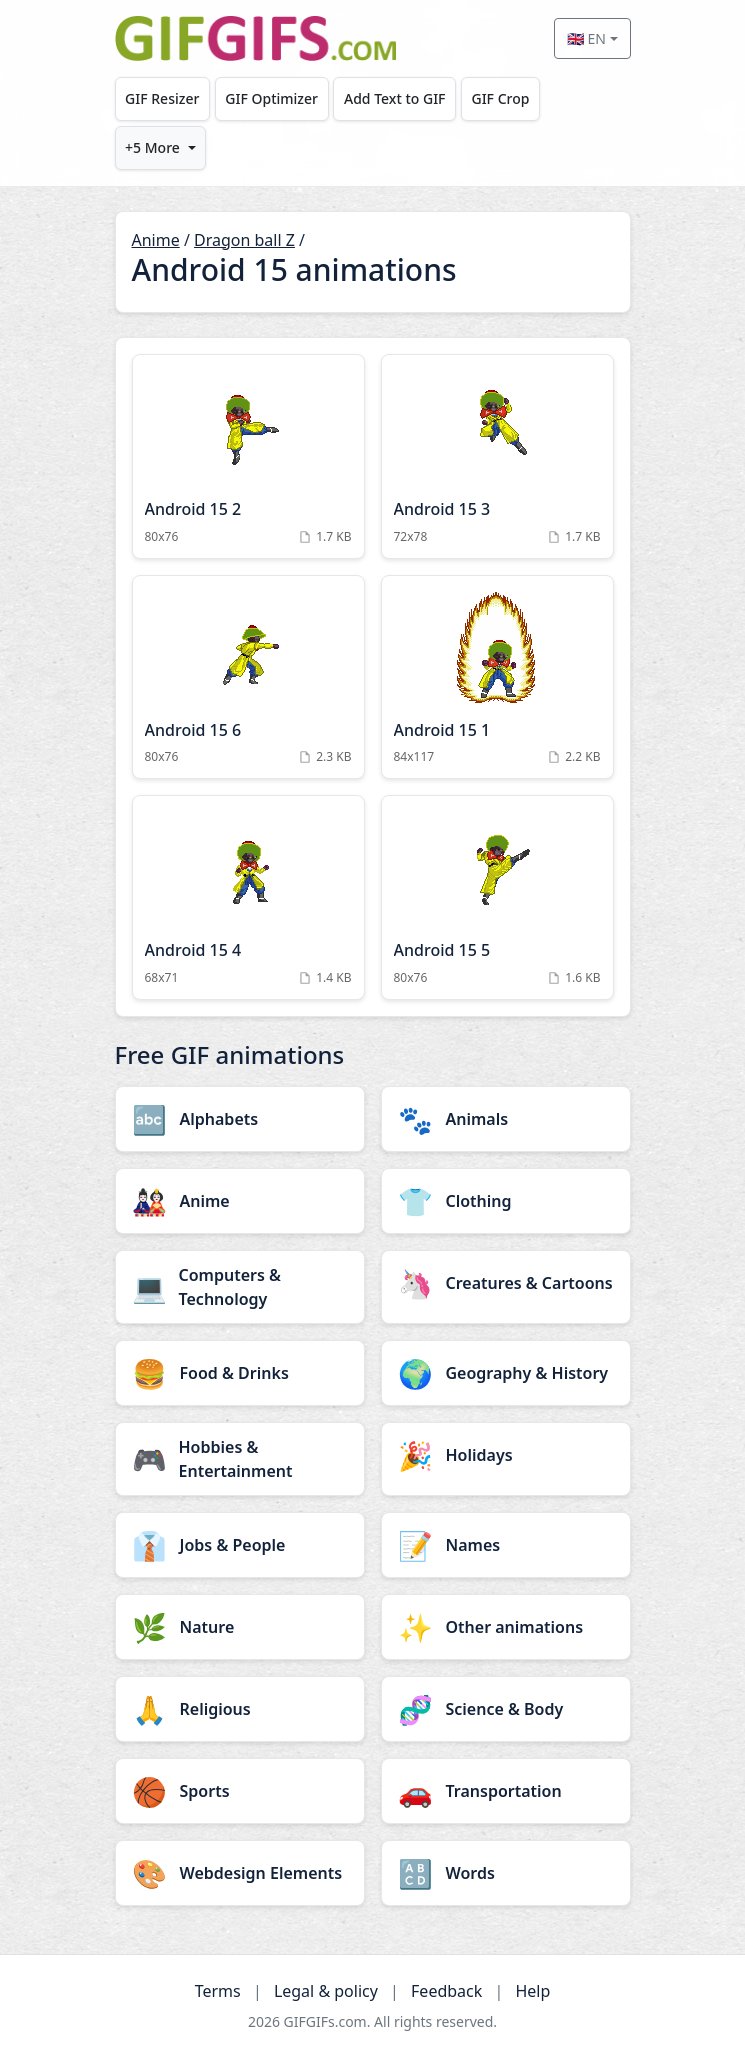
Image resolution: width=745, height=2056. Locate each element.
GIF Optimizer (271, 98)
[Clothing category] (506, 1201)
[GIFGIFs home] (256, 38)
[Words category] (506, 1873)
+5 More (152, 147)
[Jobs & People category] (240, 1545)
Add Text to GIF (395, 98)
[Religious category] (240, 1709)
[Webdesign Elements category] (240, 1873)
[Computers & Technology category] (240, 1287)
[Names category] (506, 1545)
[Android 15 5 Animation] (497, 897)
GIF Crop (500, 98)
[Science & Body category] (506, 1709)
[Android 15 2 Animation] (248, 456)
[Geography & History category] (506, 1373)
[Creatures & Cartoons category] (506, 1283)
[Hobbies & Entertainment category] (240, 1459)
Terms (218, 1991)
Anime (156, 240)
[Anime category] (240, 1201)
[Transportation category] (506, 1791)
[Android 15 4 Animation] (248, 897)
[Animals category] (506, 1119)
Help (532, 1991)
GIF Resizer (162, 98)
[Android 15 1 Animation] (497, 677)
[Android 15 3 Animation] (497, 456)
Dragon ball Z (244, 240)
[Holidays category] (506, 1455)
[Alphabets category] (240, 1119)
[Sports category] (240, 1791)
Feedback (446, 1991)
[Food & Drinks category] (240, 1373)
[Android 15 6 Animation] (248, 677)
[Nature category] (240, 1627)
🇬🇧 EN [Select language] (586, 38)
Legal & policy (326, 1991)
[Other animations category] (506, 1627)
